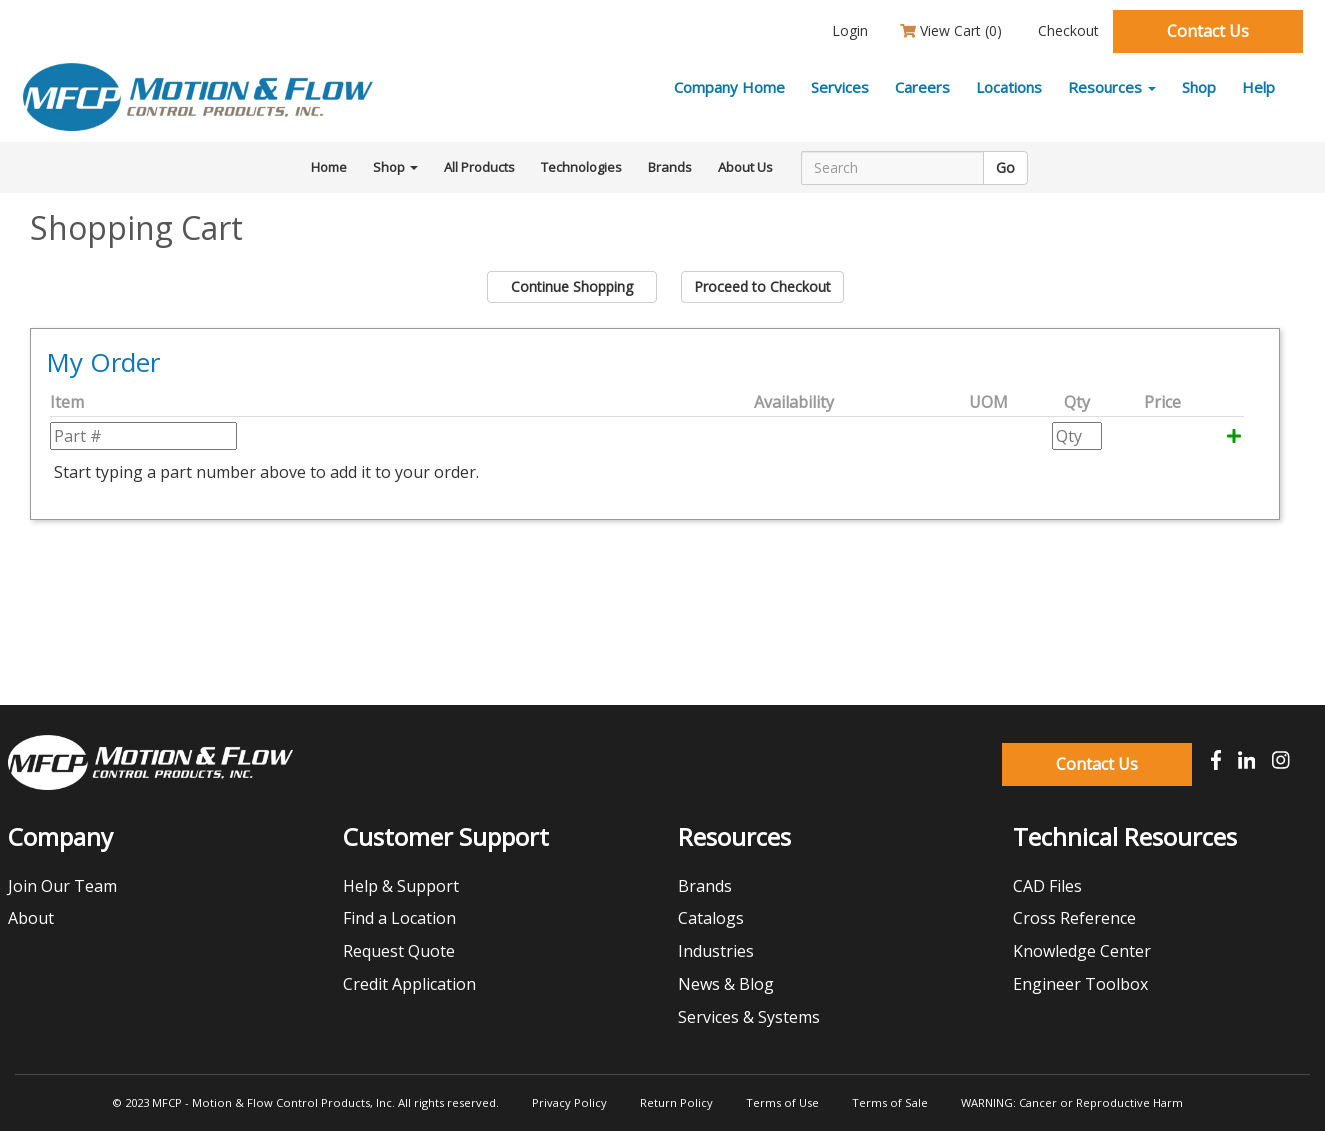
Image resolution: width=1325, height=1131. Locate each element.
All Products (479, 167)
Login (848, 30)
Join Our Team (62, 886)
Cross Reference (1074, 918)
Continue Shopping (572, 286)
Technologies (581, 167)
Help (1258, 87)
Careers (922, 87)
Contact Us (1208, 31)
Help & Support (401, 886)
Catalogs (711, 918)
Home (329, 167)
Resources (1112, 87)
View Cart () (951, 30)
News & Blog (726, 984)
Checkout (1066, 30)
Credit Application (409, 984)
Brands (670, 167)
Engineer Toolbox (1080, 984)
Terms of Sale (890, 1102)
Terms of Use (782, 1102)
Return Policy (676, 1102)
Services (840, 87)
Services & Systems (749, 1017)
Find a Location (399, 918)
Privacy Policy (569, 1102)
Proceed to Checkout (762, 286)
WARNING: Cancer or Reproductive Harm (1072, 1102)
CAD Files (1047, 886)
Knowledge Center (1082, 951)
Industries (716, 951)
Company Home (729, 87)
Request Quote (399, 951)
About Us (745, 167)
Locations (1009, 87)
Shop (1199, 87)
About (31, 918)
